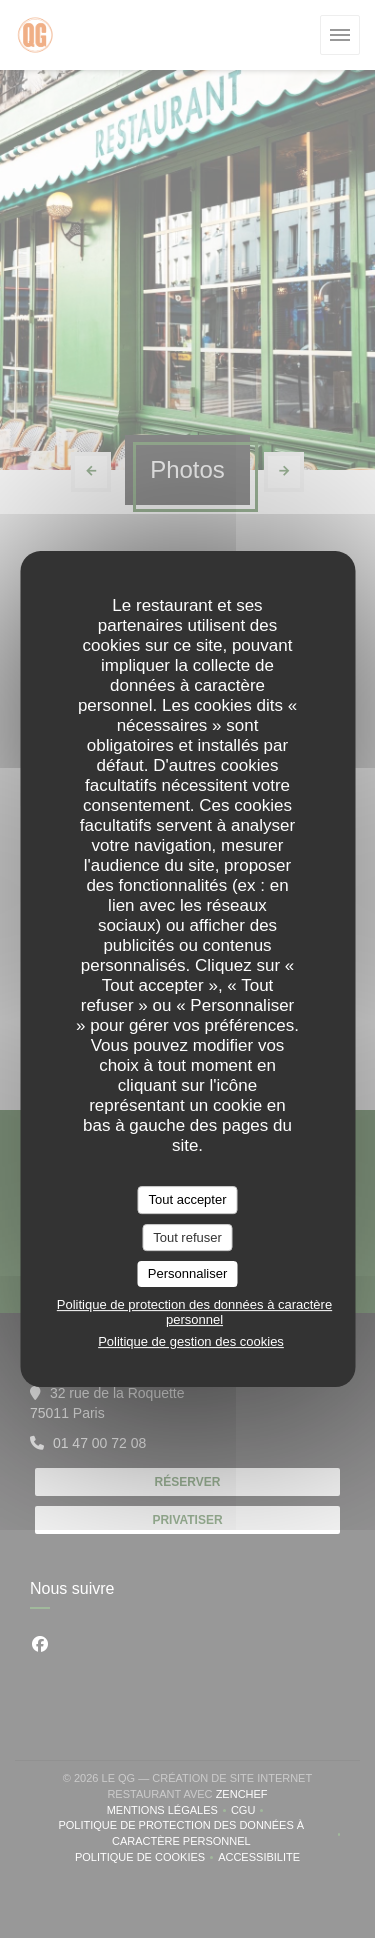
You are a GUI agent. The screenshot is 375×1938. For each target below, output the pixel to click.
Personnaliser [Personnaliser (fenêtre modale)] (188, 1273)
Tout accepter (187, 1199)
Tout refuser (187, 1237)
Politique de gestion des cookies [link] (191, 1341)
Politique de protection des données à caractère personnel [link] (194, 1312)
